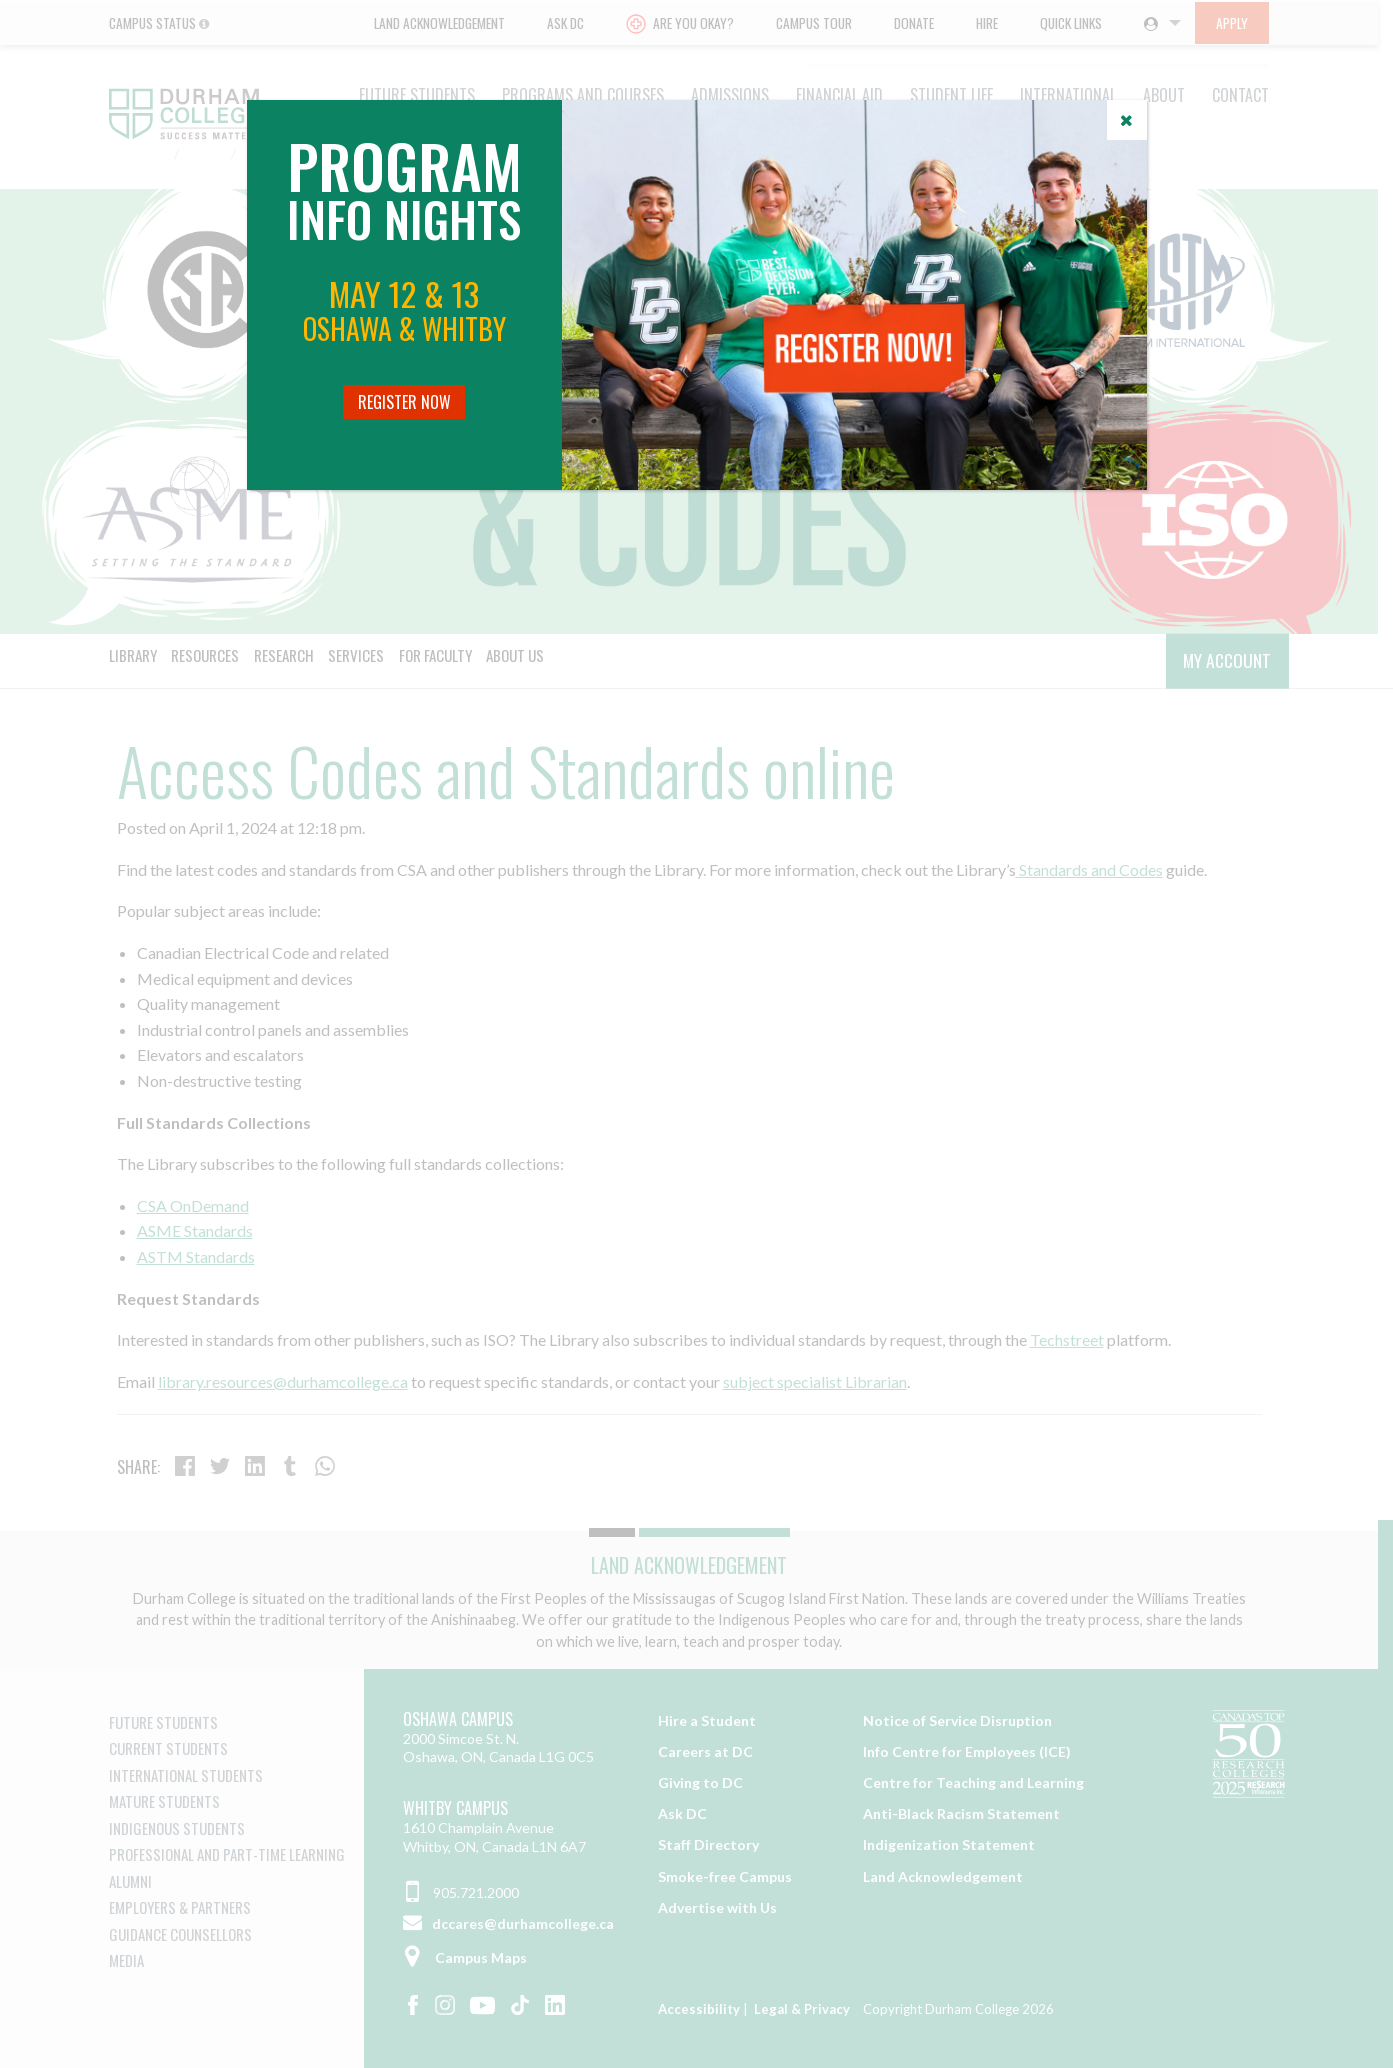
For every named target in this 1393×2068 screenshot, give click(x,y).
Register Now (404, 402)
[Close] (1127, 120)
